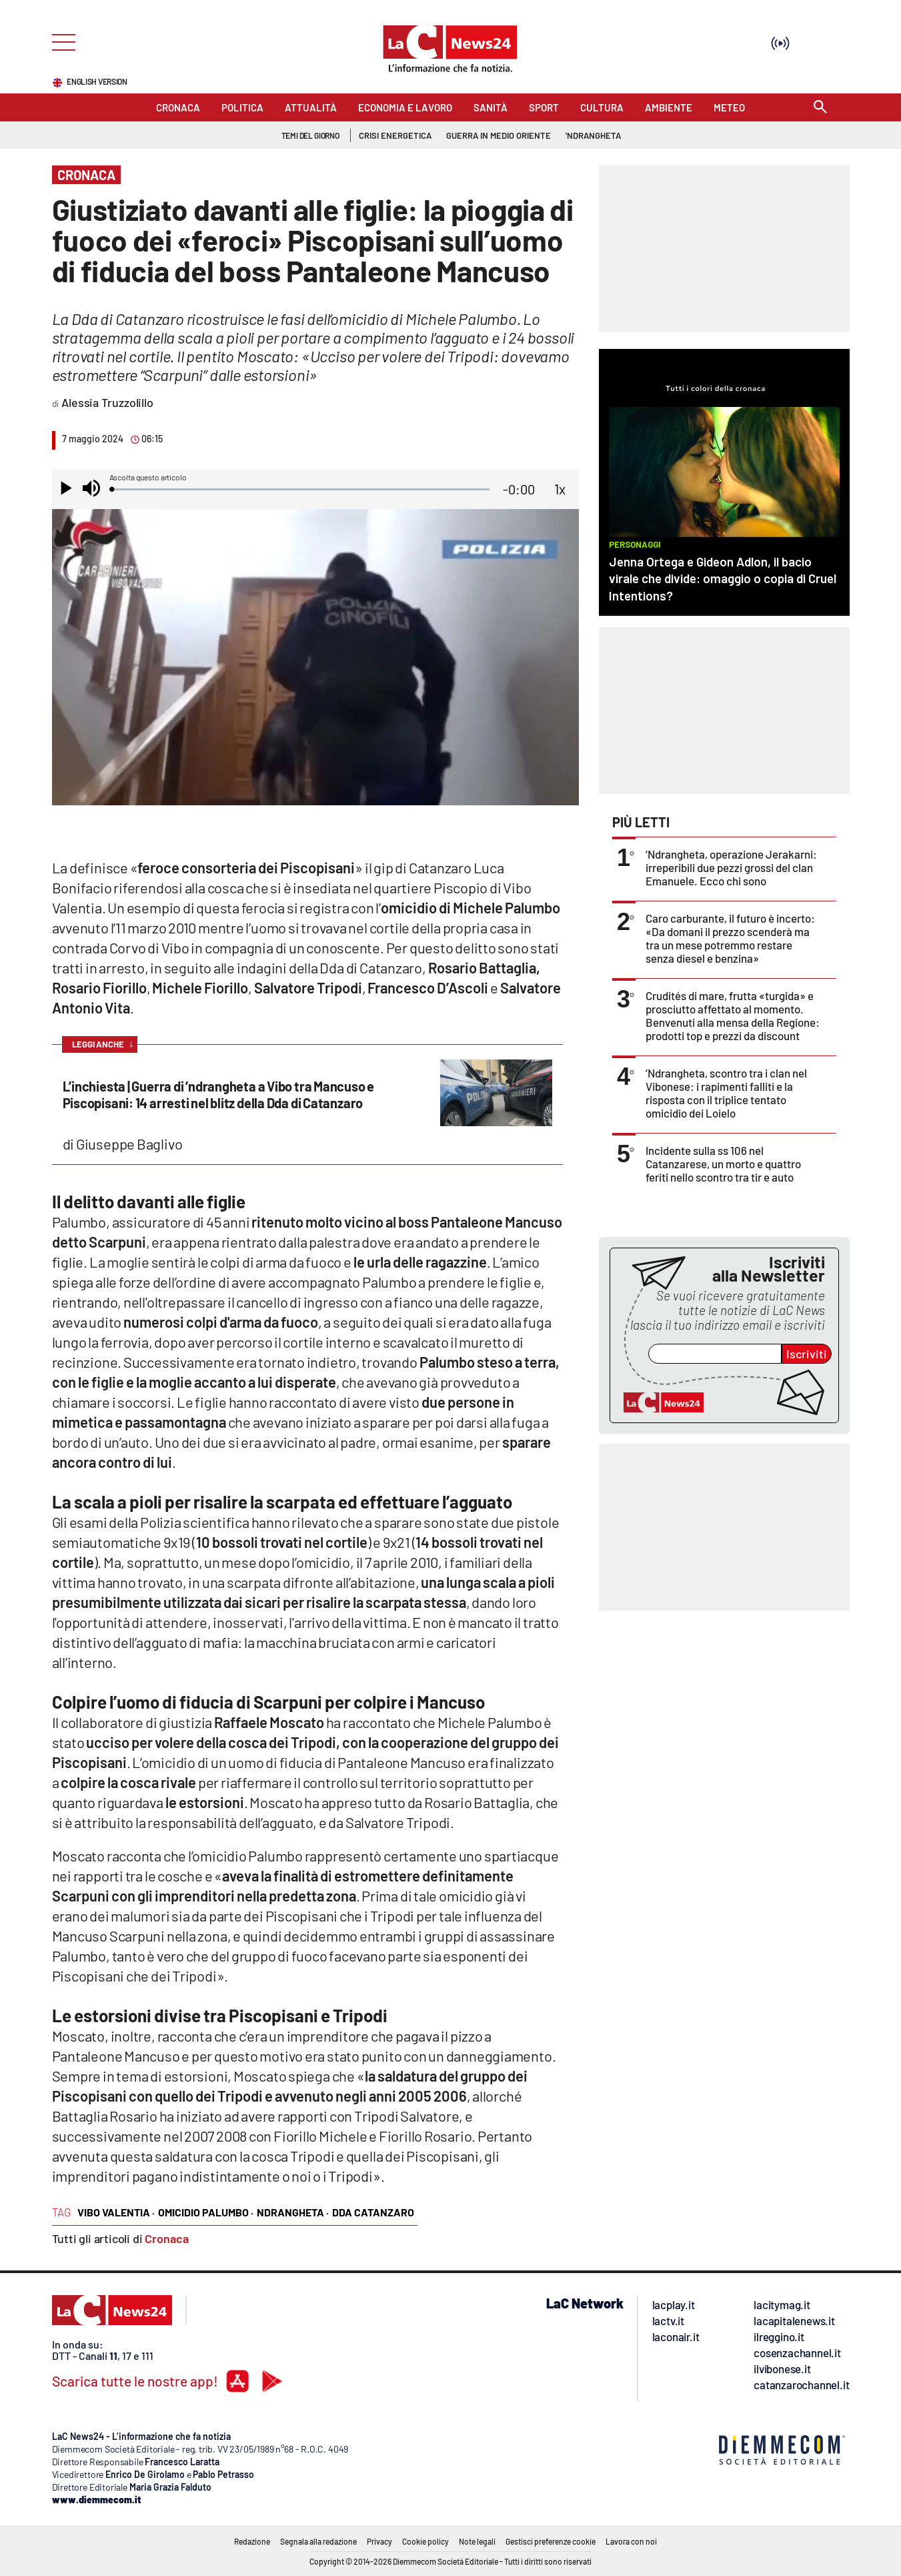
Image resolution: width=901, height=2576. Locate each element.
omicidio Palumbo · (205, 2212)
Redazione (252, 2541)
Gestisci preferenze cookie (551, 2541)
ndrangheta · (293, 2212)
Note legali (477, 2541)
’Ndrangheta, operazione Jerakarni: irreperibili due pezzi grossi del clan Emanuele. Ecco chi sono (731, 867)
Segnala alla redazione (318, 2541)
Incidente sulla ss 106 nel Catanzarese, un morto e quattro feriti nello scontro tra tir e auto (723, 1164)
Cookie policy (425, 2541)
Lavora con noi (631, 2541)
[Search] (820, 107)
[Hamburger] (59, 41)
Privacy (379, 2541)
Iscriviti (806, 1353)
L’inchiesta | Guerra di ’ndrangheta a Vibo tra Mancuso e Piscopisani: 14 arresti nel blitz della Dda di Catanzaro (219, 1094)
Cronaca (167, 2238)
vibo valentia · (116, 2212)
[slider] (301, 489)
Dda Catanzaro (373, 2212)
